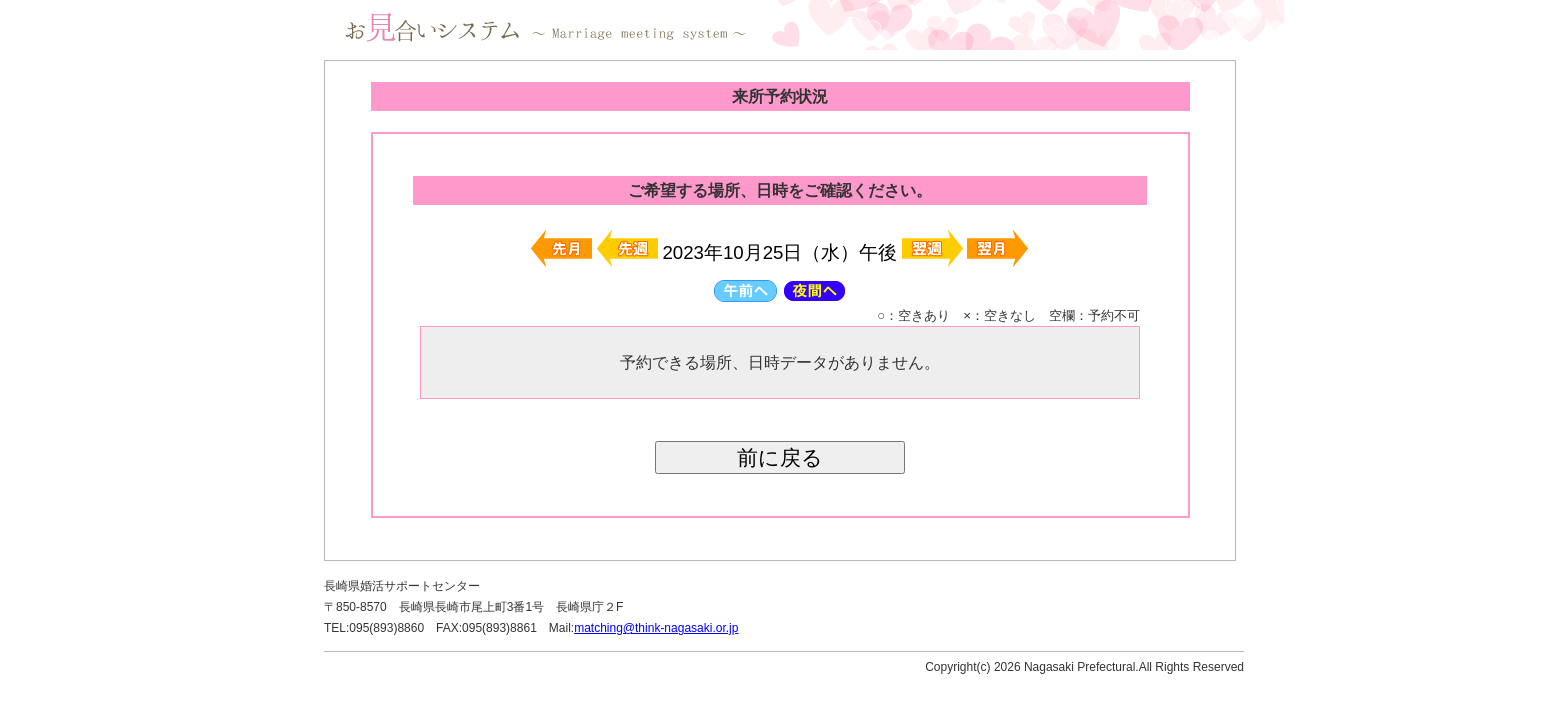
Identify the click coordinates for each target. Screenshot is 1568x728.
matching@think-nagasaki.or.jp (656, 628)
